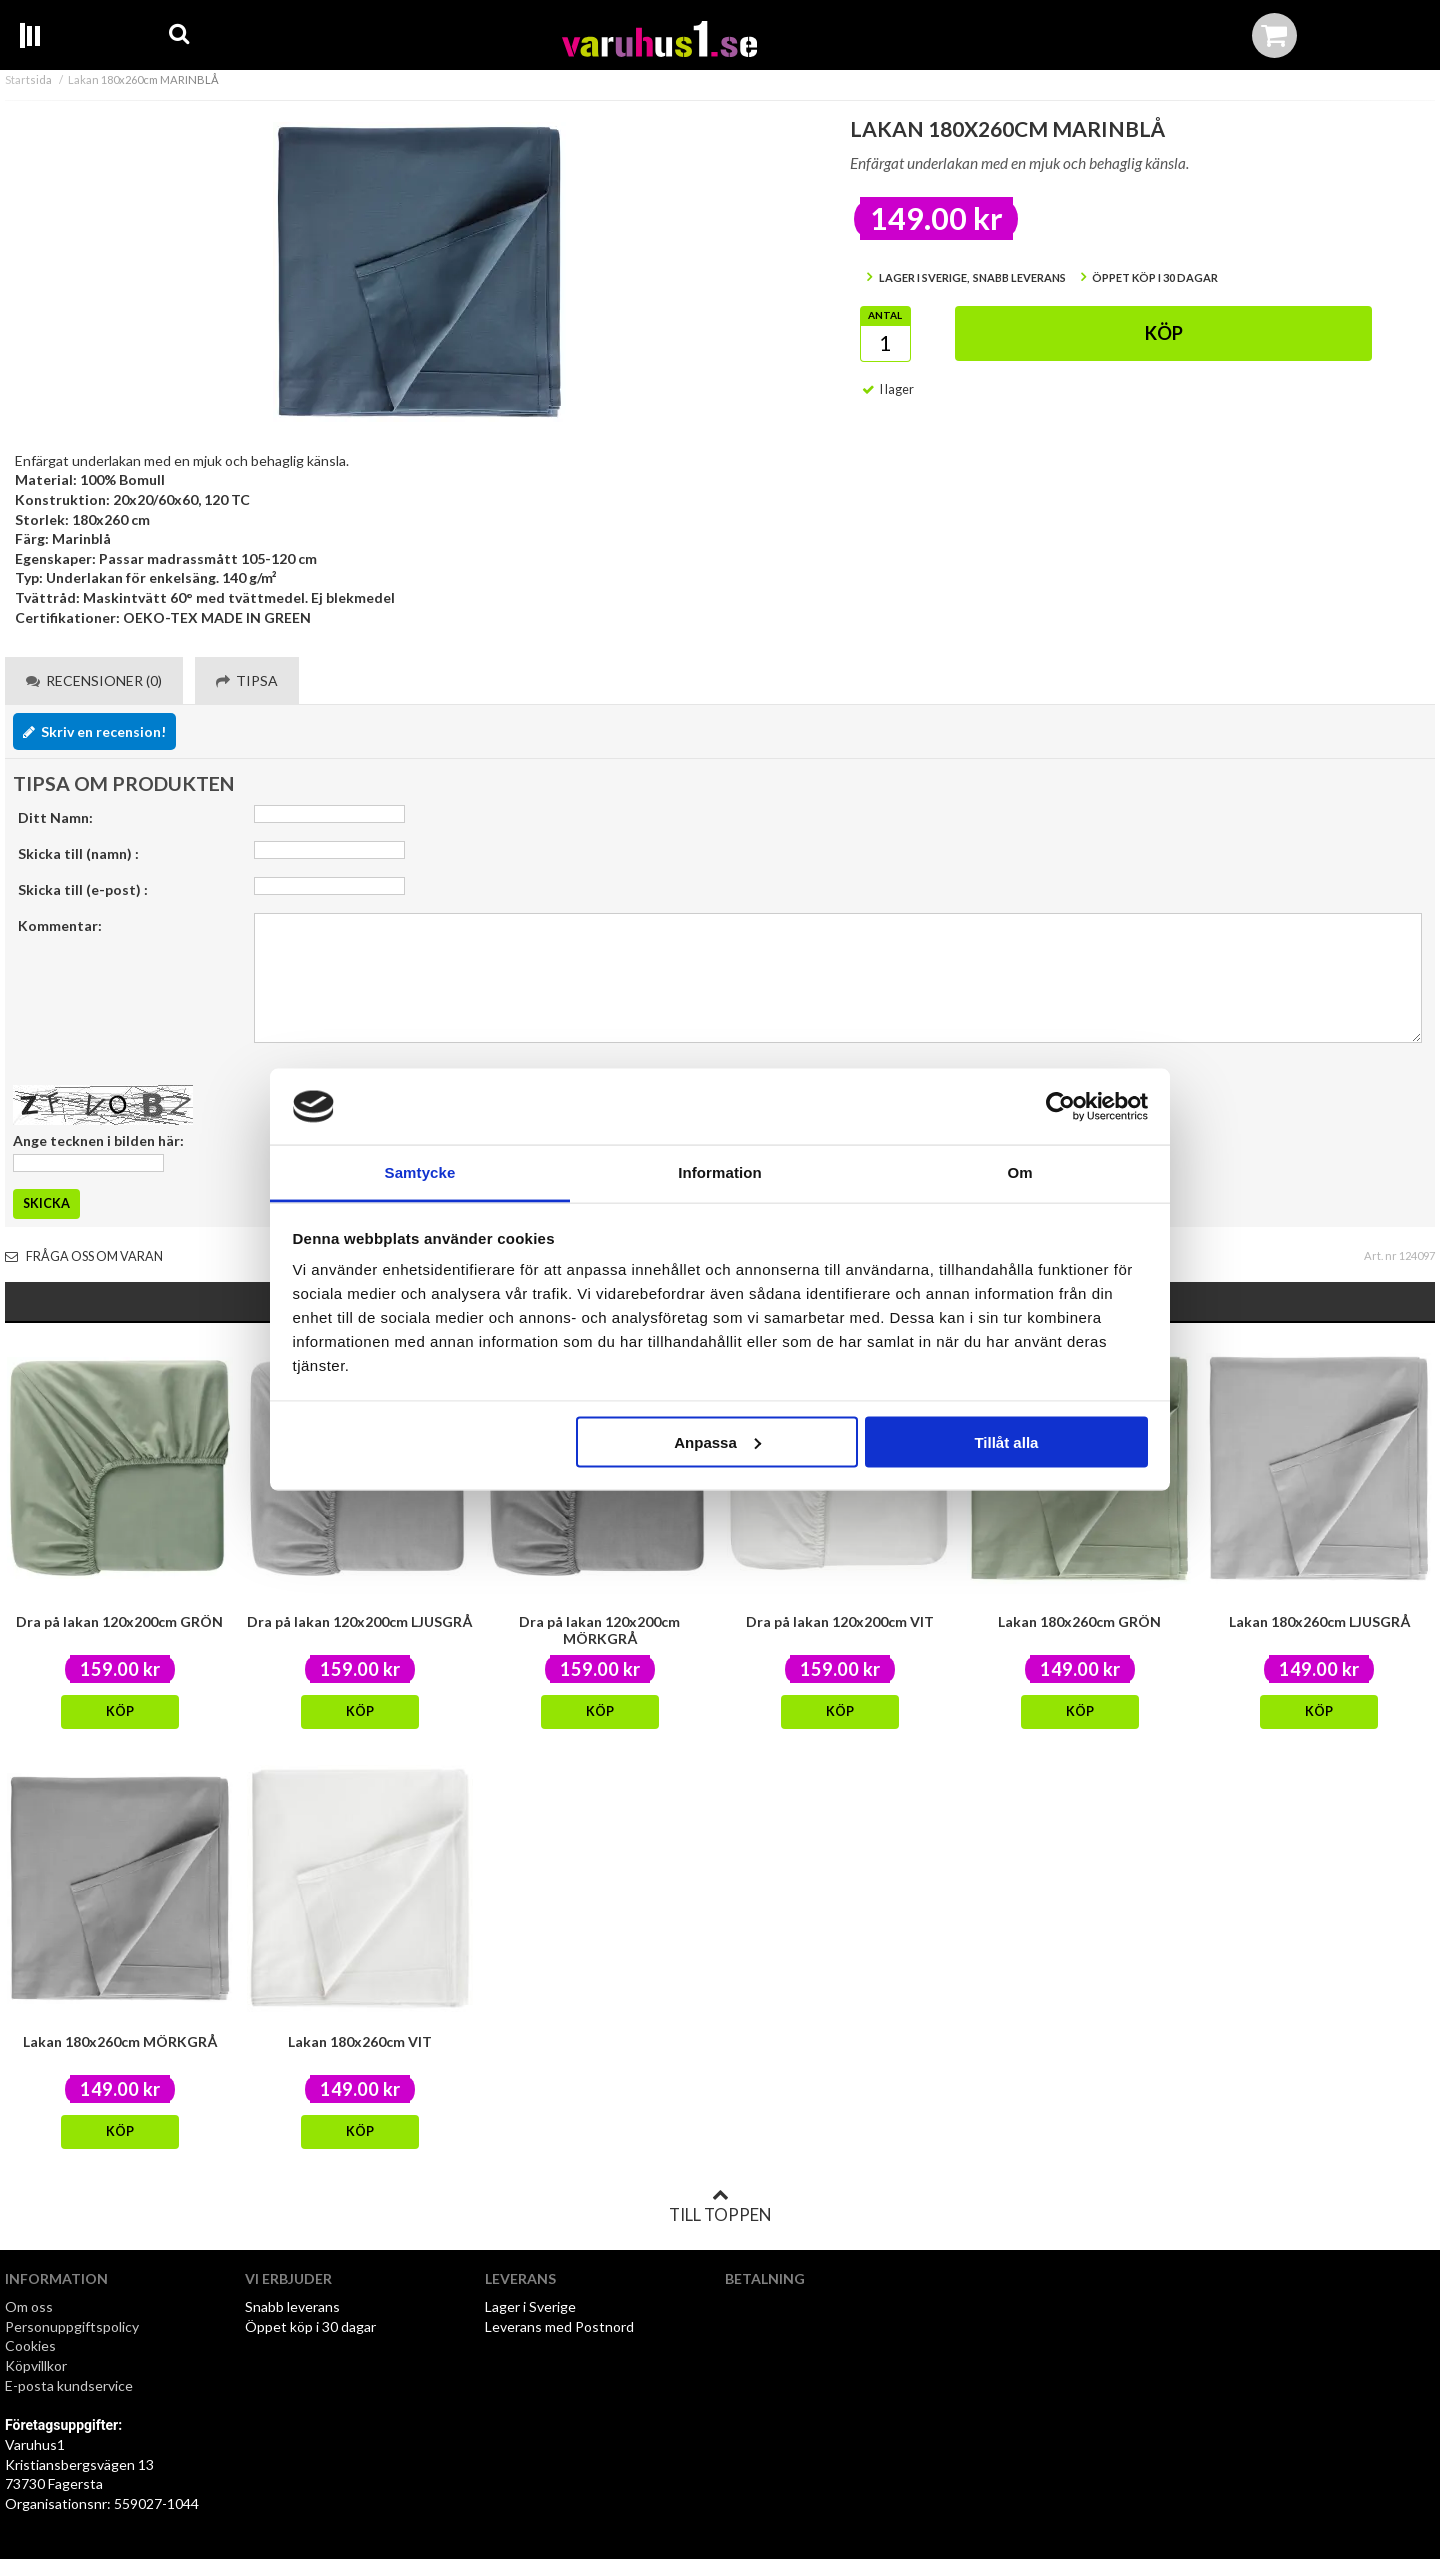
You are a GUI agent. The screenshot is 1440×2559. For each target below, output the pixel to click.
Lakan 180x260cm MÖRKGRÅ (120, 2041)
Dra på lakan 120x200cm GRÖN (119, 1621)
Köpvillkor (36, 2365)
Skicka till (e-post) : (83, 889)
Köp (1164, 333)
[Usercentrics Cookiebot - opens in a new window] (1060, 1106)
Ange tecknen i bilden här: (98, 1140)
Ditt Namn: (55, 817)
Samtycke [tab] (420, 1172)
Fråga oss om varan (84, 1256)
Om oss (29, 2306)
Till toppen (720, 2206)
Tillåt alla (1006, 1441)
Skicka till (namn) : (78, 853)
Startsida (28, 79)
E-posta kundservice (70, 2385)
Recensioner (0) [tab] (94, 680)
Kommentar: (60, 925)
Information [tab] (720, 1172)
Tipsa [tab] (247, 680)
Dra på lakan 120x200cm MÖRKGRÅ (599, 1630)
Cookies (30, 2345)
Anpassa (717, 1441)
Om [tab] (1019, 1172)
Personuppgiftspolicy (72, 2326)
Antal (885, 315)
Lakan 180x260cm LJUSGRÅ (1319, 1621)
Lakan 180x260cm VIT (360, 2041)
